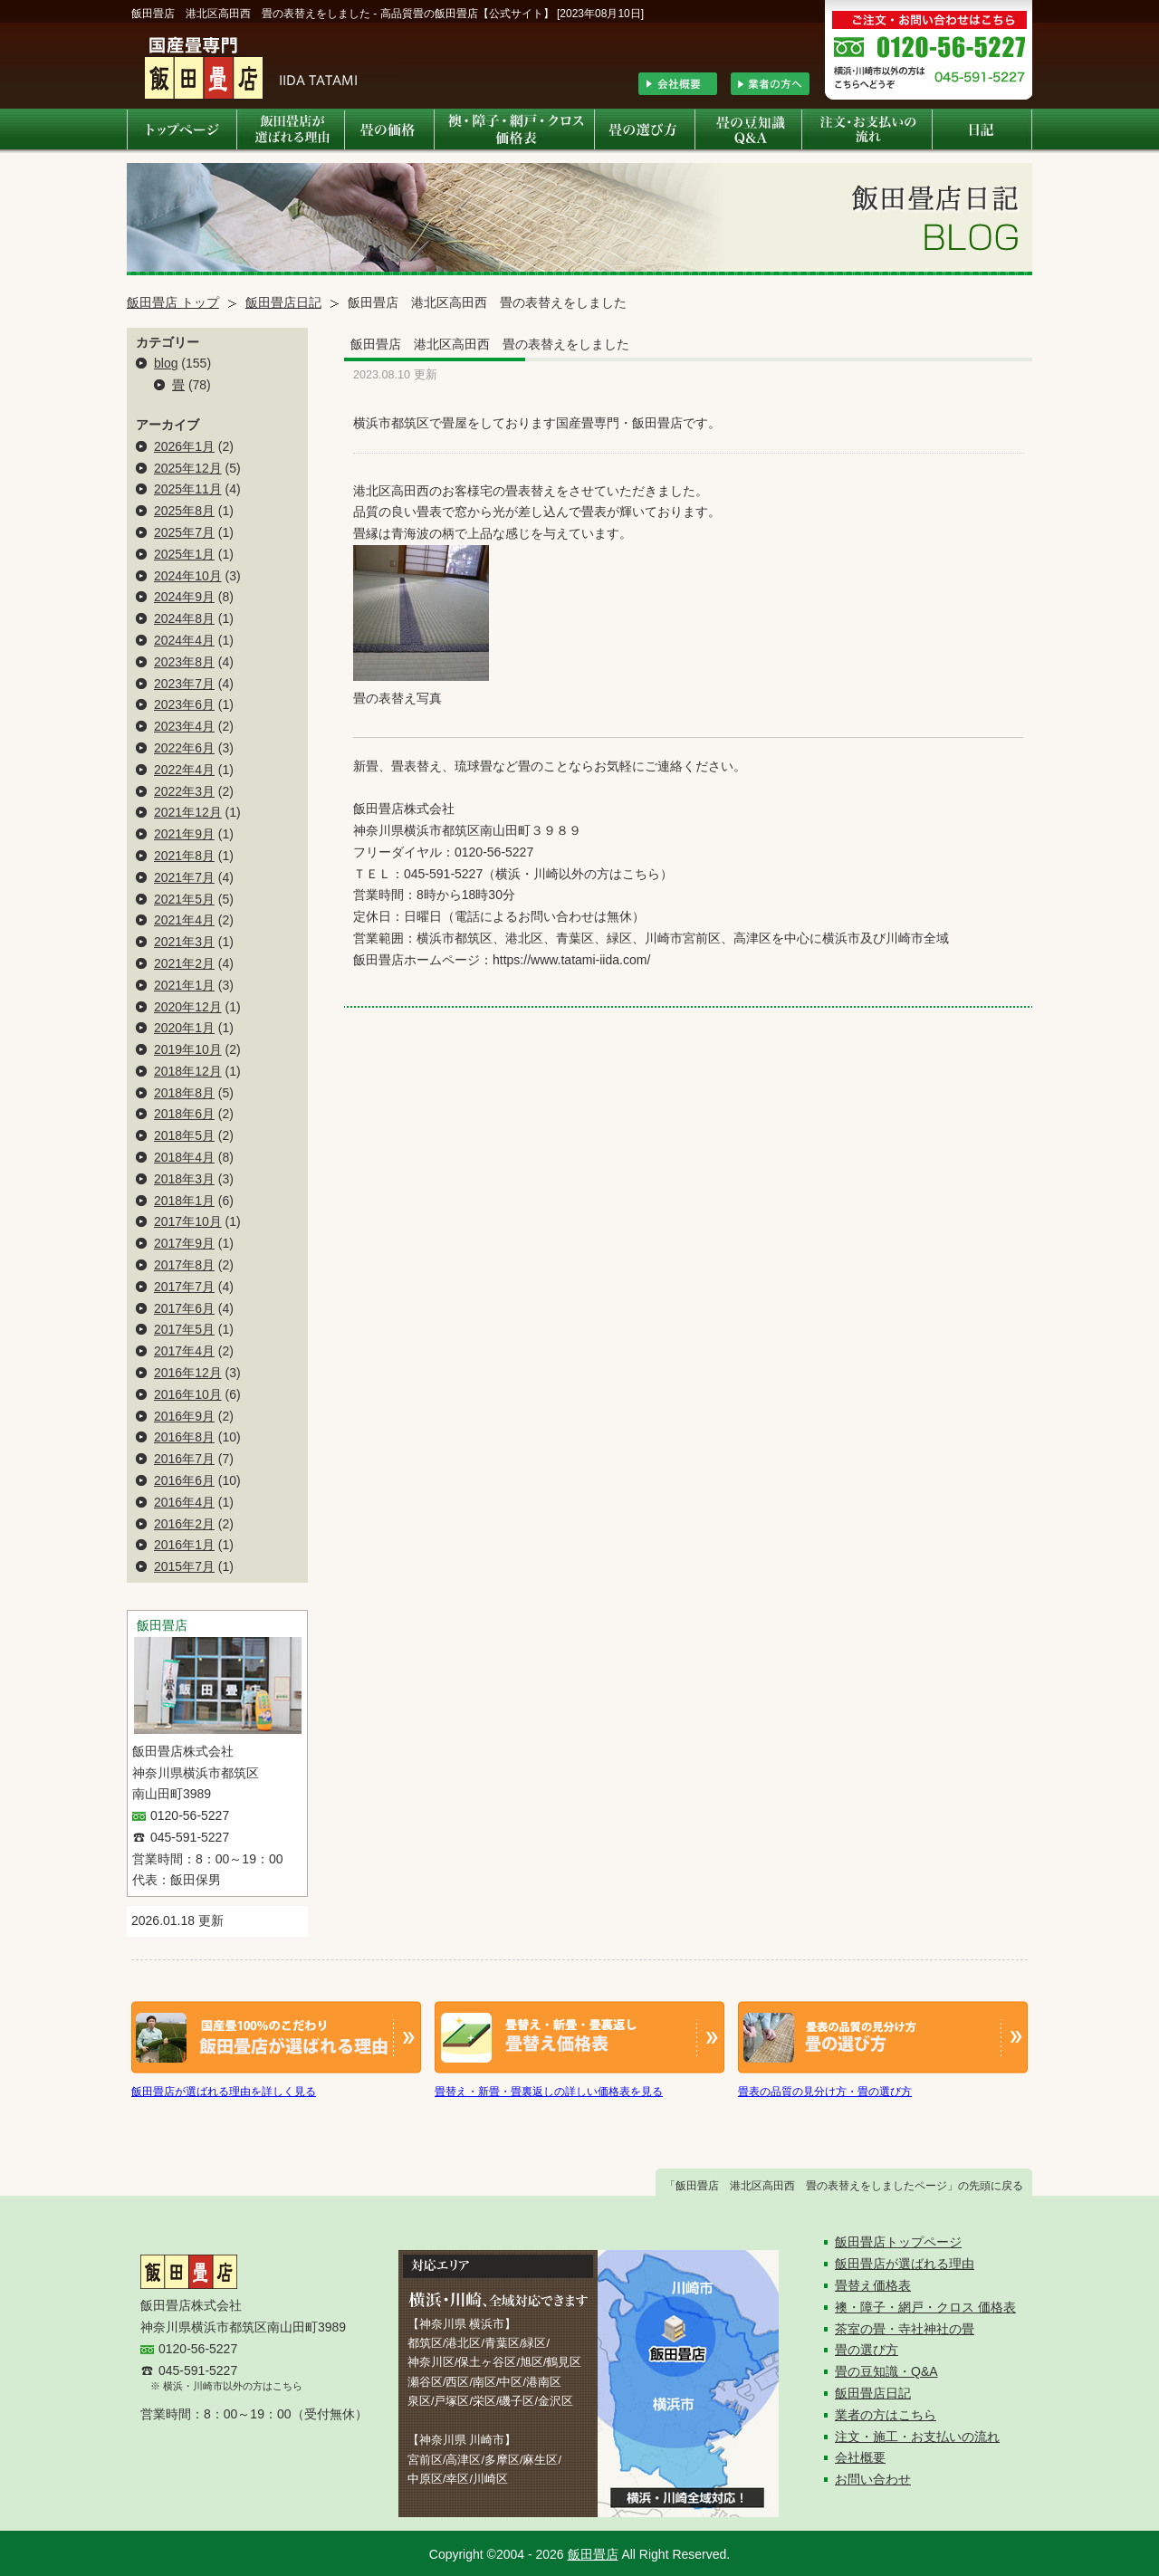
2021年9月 (184, 834)
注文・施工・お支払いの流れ (917, 2436)
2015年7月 (184, 1566)
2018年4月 (184, 1157)
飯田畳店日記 (283, 302)
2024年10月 (188, 576)
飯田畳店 (593, 2554)
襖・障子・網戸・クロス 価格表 (925, 2307)
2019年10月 (188, 1049)
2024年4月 (184, 640)
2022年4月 (184, 769)
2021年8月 (184, 855)
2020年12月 (188, 1007)
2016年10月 (188, 1394)
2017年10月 (188, 1221)
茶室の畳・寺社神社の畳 (904, 2329)
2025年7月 (184, 532)
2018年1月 (184, 1200)
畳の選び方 (866, 2349)
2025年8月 (184, 510)
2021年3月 (184, 941)
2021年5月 (184, 899)
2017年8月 (184, 1265)
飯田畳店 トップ (173, 302)
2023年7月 (184, 683)
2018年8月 (184, 1093)
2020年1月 (184, 1027)
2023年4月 (184, 726)
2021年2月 (184, 963)
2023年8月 (184, 662)
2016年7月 (184, 1458)
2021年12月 (188, 812)
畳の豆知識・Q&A (886, 2371)
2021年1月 (184, 985)
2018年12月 (188, 1071)
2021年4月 (184, 920)
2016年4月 (184, 1502)
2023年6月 (184, 704)
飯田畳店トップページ (898, 2242)
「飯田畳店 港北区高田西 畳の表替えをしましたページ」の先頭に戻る (844, 2185)
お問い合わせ (873, 2479)
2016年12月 (188, 1372)
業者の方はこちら (885, 2415)
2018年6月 (184, 1113)
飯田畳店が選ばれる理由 (904, 2263)
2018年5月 (184, 1135)
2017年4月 (184, 1351)
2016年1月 (184, 1544)
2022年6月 (184, 748)
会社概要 (860, 2457)
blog (165, 363)
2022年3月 (184, 791)
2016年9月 (184, 1416)
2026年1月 (184, 446)
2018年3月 (184, 1179)
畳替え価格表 (873, 2285)
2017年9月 (184, 1243)
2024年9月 (184, 596)
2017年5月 (184, 1329)
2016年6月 (184, 1480)
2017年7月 (184, 1286)
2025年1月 (184, 554)
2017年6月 (184, 1308)
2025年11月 (188, 489)
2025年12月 (188, 468)
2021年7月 (184, 877)
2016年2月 (184, 1524)
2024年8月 (184, 618)
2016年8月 (184, 1437)
